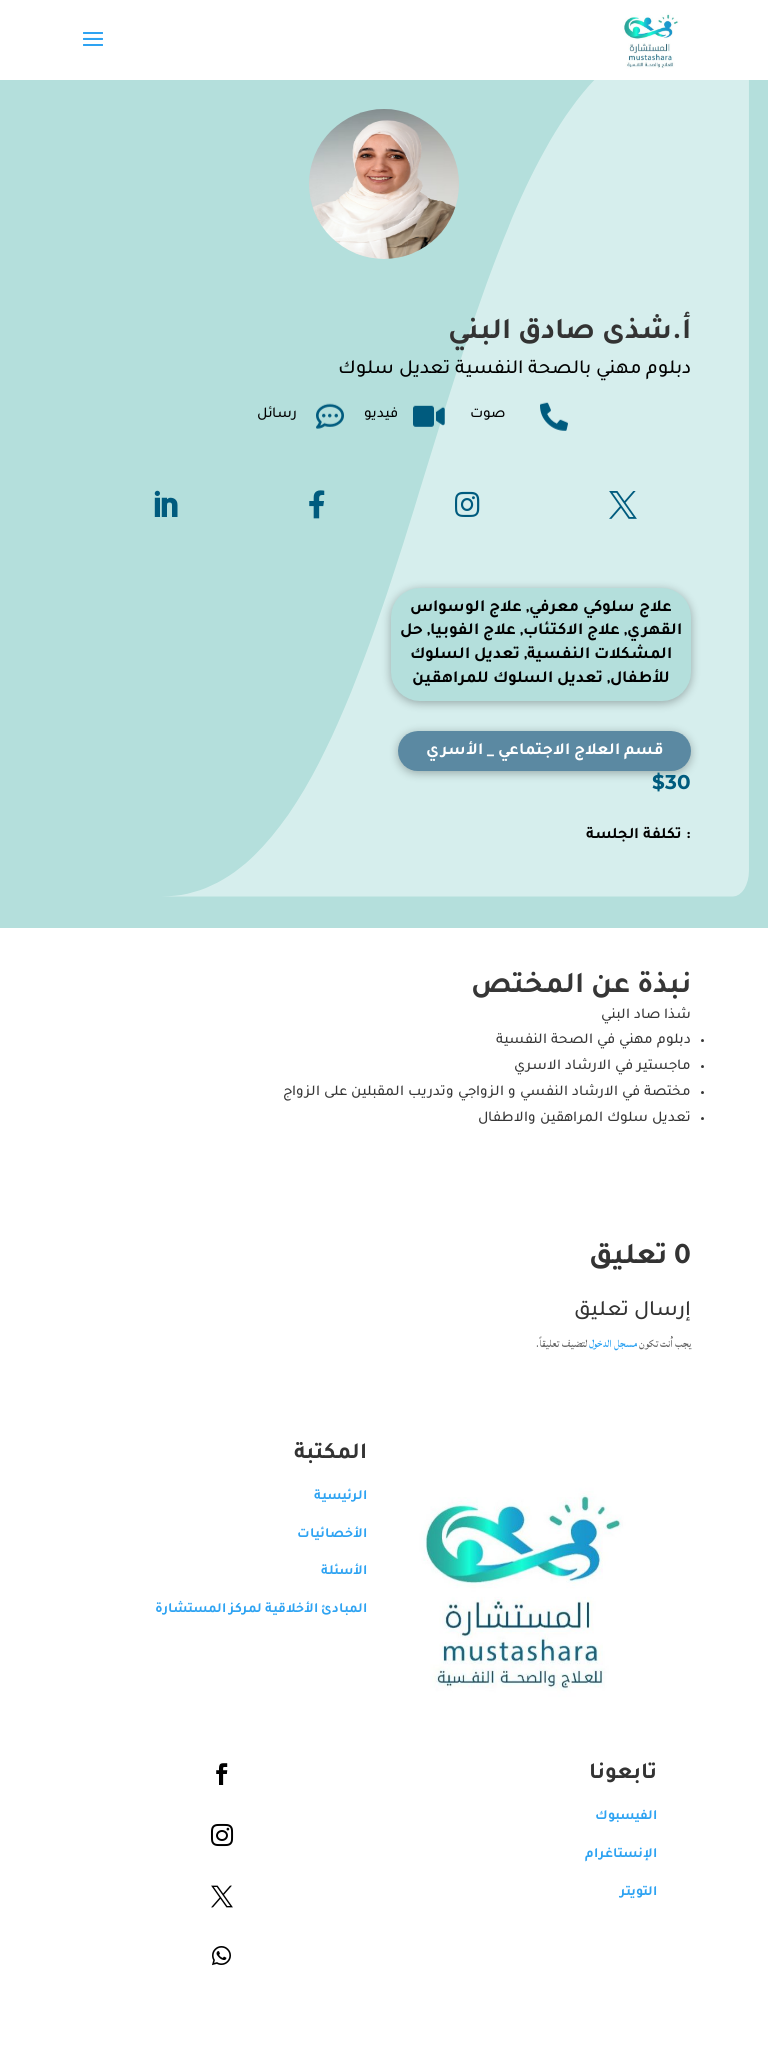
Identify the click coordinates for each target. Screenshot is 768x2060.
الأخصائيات (332, 1535)
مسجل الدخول (613, 1344)
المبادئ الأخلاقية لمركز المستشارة (261, 1610)
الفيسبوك (626, 1817)
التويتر (638, 1893)
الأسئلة (344, 1572)
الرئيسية (340, 1497)
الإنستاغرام (621, 1855)
